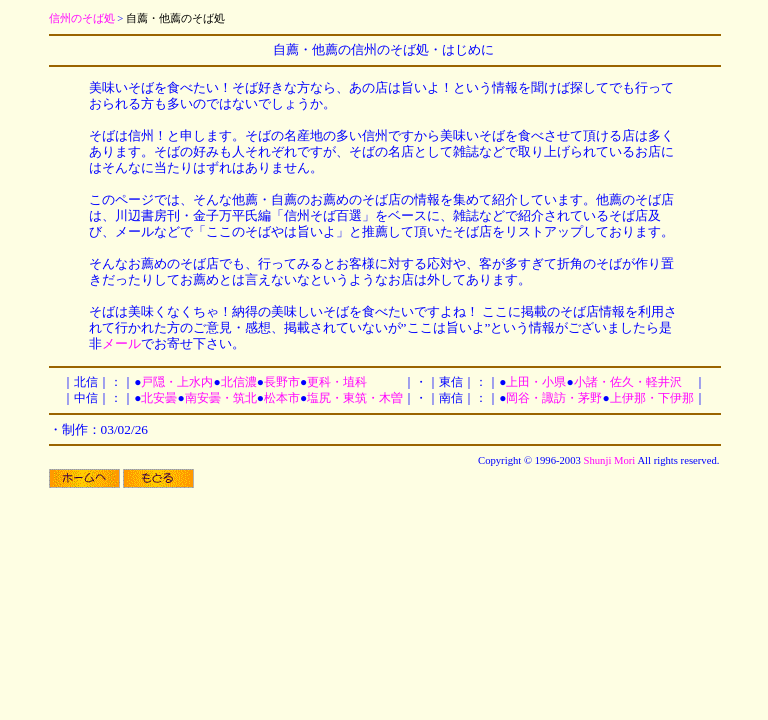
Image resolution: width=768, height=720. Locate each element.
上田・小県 (536, 382)
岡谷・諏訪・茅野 (554, 398)
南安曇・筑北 (221, 398)
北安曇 (159, 398)
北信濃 (239, 382)
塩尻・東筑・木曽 (355, 398)
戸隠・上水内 (177, 382)
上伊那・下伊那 (652, 398)
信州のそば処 (82, 18)
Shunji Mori (610, 460)
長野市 (282, 382)
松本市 (282, 398)
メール (121, 343)
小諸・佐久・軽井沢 (628, 382)
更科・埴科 (337, 382)
